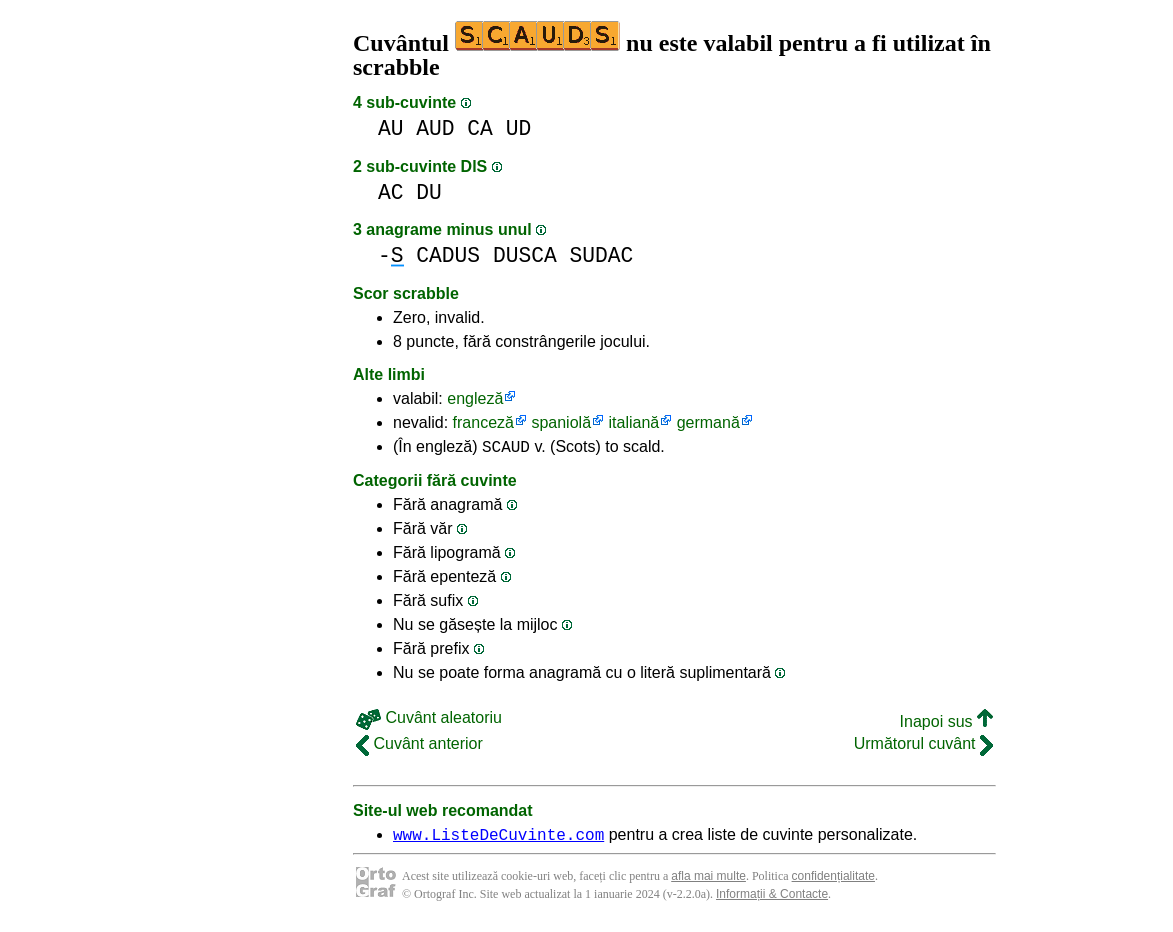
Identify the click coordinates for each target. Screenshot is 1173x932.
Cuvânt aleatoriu (429, 720)
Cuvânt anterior (419, 746)
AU (391, 128)
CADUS (448, 255)
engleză (475, 398)
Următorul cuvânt (923, 746)
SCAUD (506, 449)
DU (429, 192)
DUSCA (525, 255)
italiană (633, 422)
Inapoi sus (946, 724)
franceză (483, 422)
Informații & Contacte (772, 900)
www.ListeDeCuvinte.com (498, 840)
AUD (435, 128)
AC (391, 192)
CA (480, 128)
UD (519, 128)
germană (708, 422)
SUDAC (601, 255)
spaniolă (561, 422)
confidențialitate (833, 882)
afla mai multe (708, 882)
